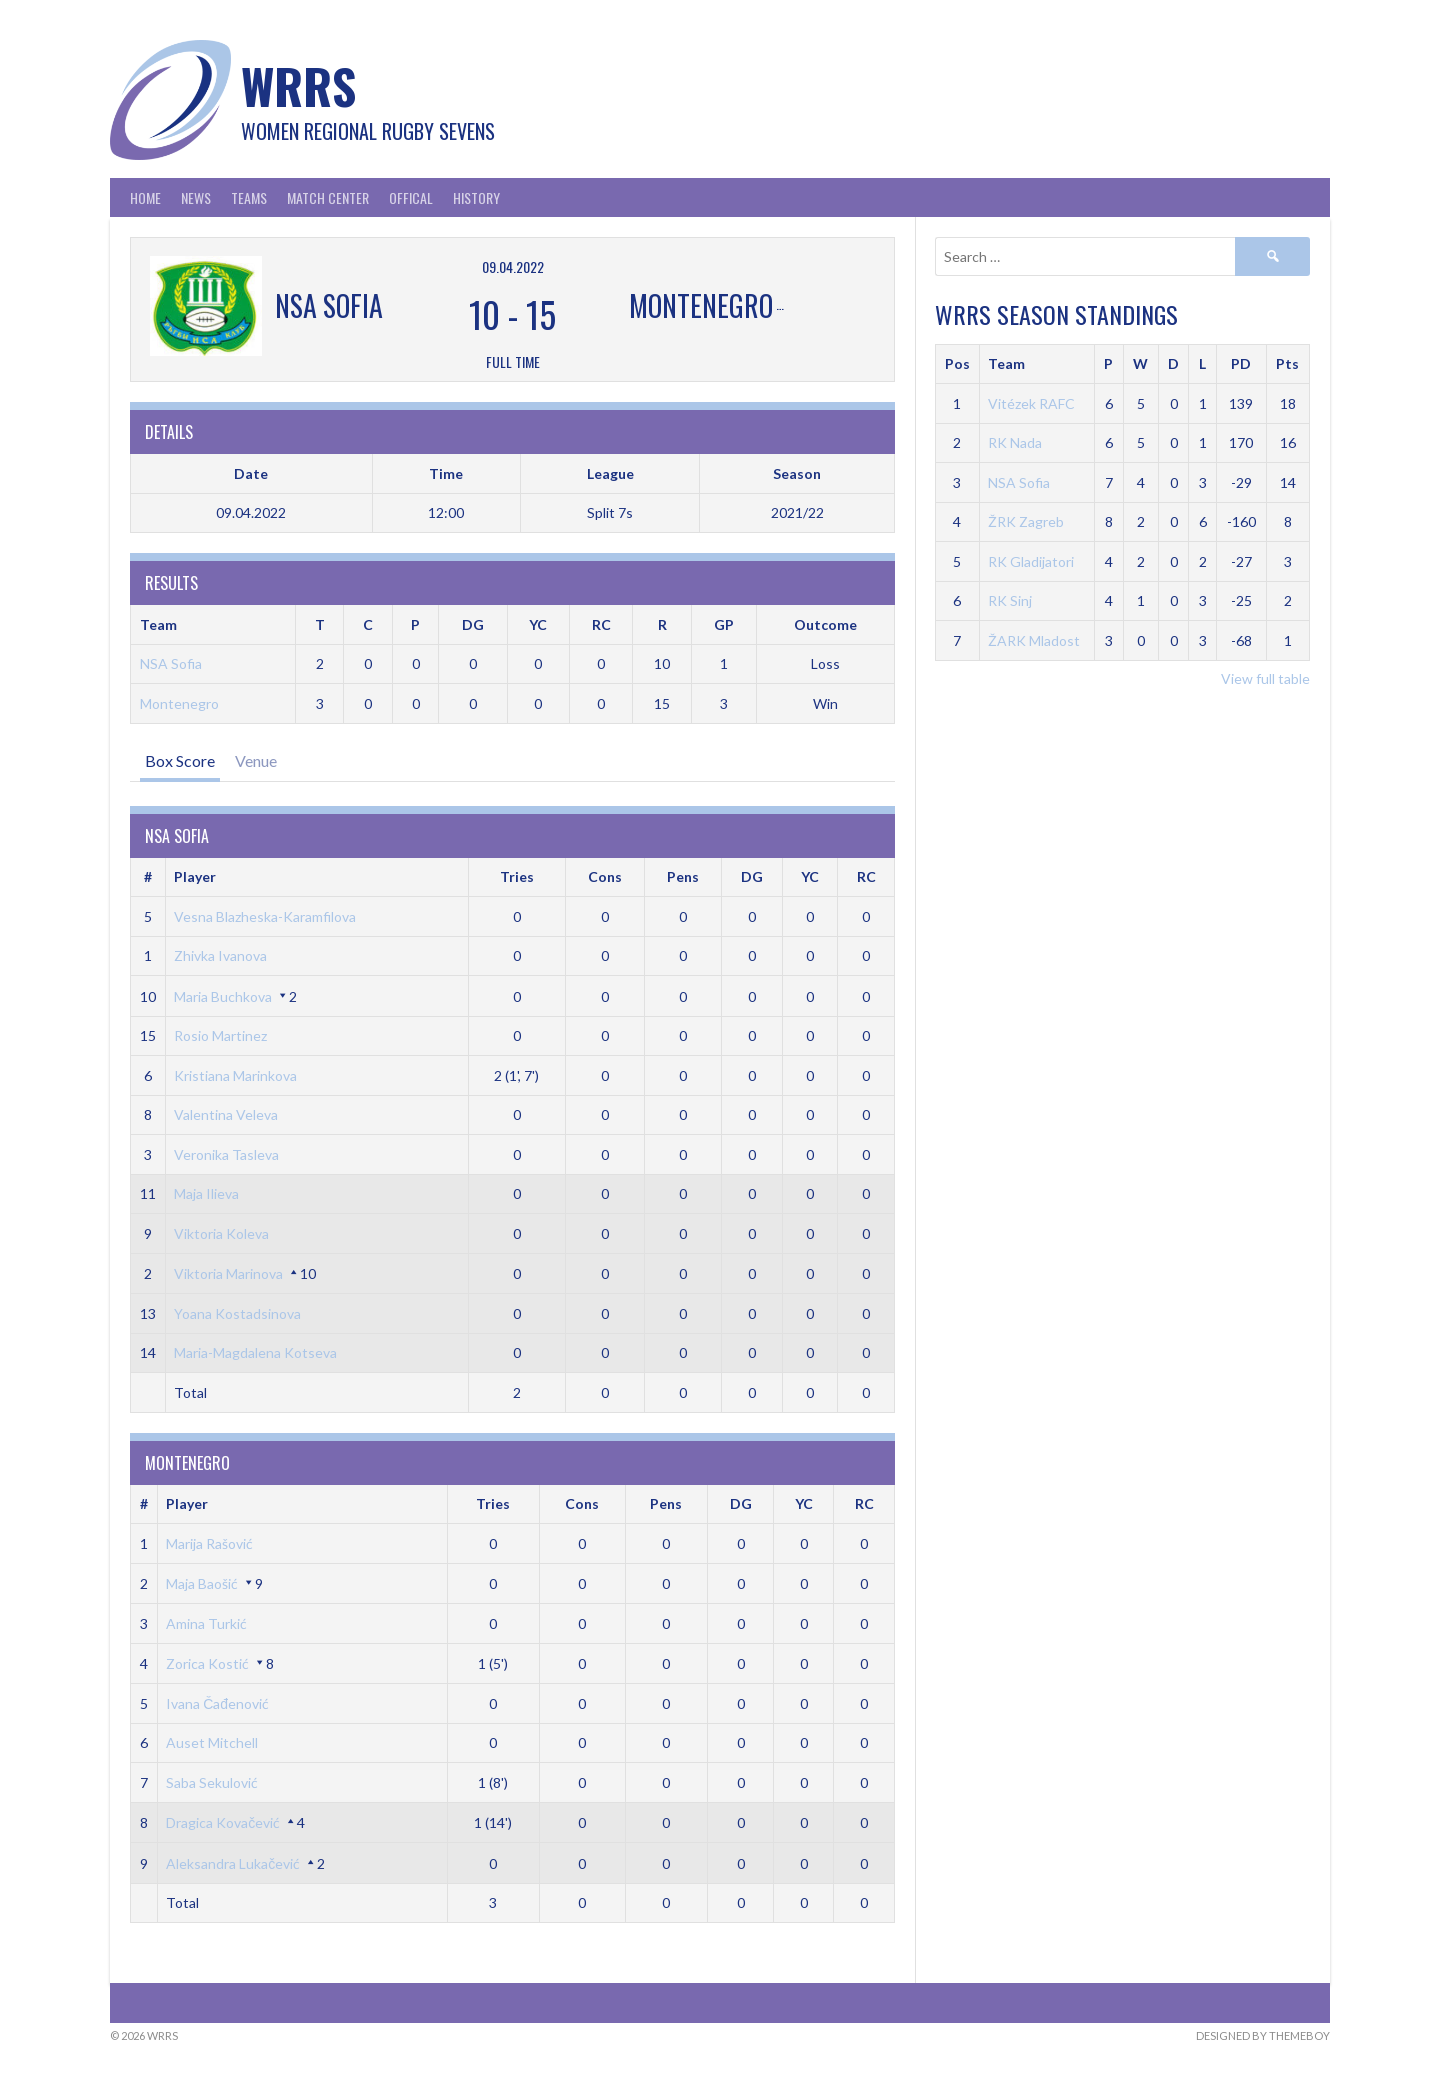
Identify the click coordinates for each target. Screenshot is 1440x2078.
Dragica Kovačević (223, 1822)
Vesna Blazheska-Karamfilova (265, 916)
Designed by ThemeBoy (1263, 2035)
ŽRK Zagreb (1026, 521)
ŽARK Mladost (1034, 640)
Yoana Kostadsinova (237, 1313)
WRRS (298, 85)
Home (145, 197)
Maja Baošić (202, 1583)
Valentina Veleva (226, 1114)
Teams (249, 197)
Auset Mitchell (212, 1742)
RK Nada (1015, 442)
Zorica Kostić (207, 1663)
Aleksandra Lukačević (233, 1863)
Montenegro (179, 703)
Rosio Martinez (220, 1035)
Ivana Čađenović (217, 1703)
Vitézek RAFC (1031, 403)
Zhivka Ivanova (220, 955)
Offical (411, 197)
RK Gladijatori (1031, 561)
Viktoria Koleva (221, 1233)
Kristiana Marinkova (235, 1075)
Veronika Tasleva (226, 1154)
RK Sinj (1010, 600)
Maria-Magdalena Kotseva (255, 1352)
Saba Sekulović (212, 1782)
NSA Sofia (171, 663)
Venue (256, 760)
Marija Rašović (209, 1543)
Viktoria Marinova (228, 1273)
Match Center (328, 197)
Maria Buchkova (223, 996)
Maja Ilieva (206, 1193)
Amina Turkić (206, 1623)
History (476, 197)
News (196, 197)
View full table (1265, 678)
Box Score (180, 760)
